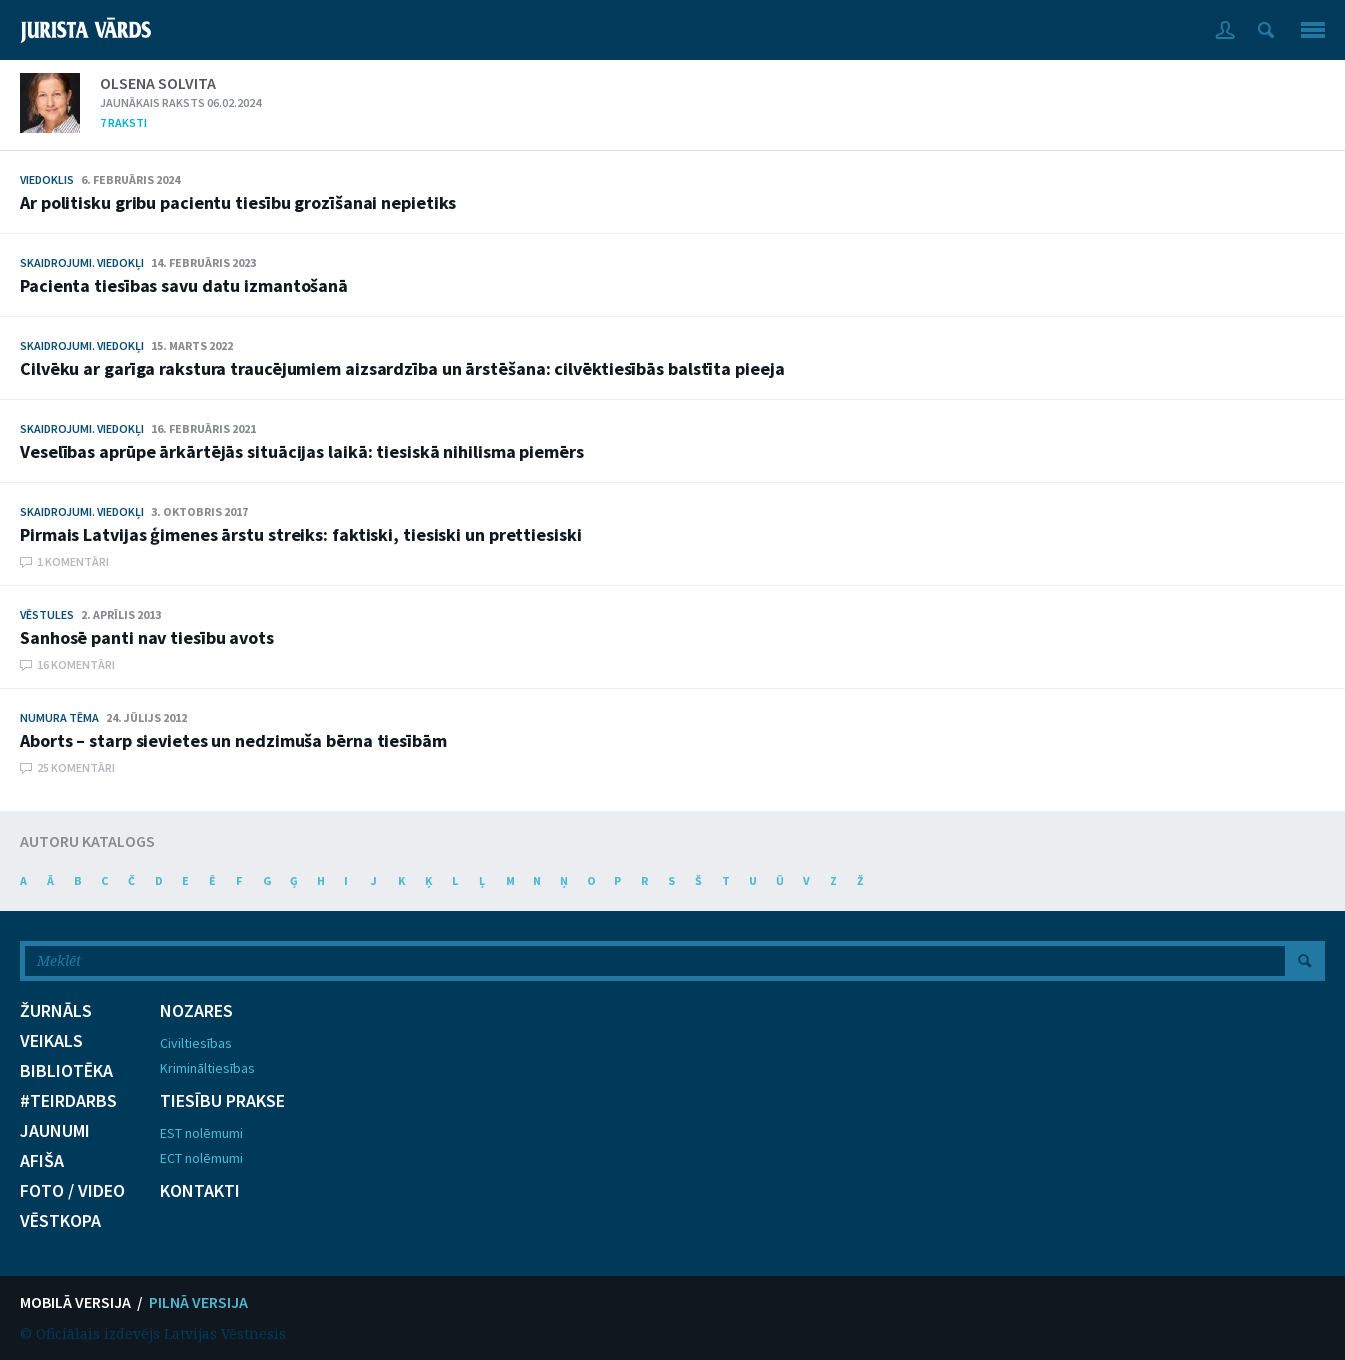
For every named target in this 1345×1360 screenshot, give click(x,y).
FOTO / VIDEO (72, 1191)
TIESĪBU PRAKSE (222, 1101)
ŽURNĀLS (56, 1011)
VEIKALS (51, 1041)
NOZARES (196, 1011)
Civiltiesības (196, 1043)
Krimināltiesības (207, 1068)
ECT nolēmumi (201, 1158)
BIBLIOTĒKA (66, 1071)
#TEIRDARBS (68, 1101)
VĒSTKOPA (60, 1221)
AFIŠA (42, 1161)
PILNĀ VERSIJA (198, 1302)
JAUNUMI (55, 1131)
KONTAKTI (200, 1191)
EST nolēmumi (201, 1133)
